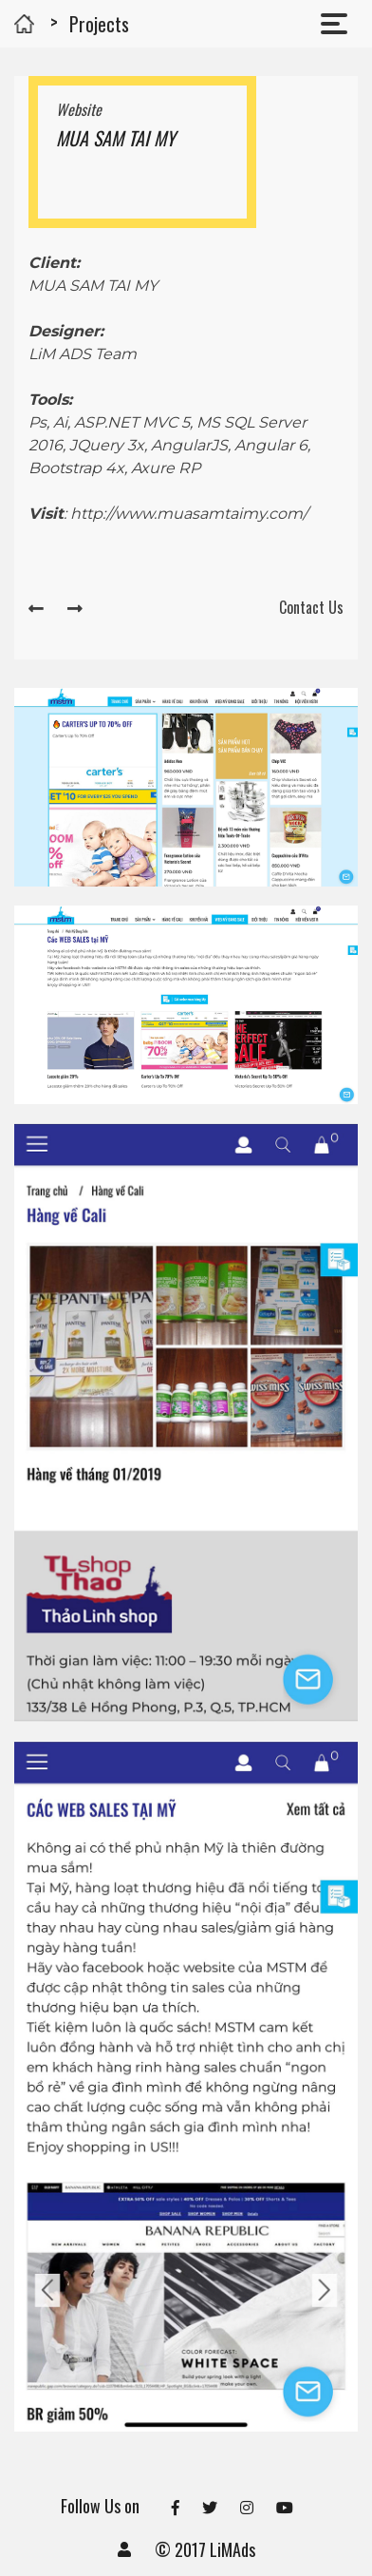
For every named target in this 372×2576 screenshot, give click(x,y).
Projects (99, 24)
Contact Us (311, 607)
